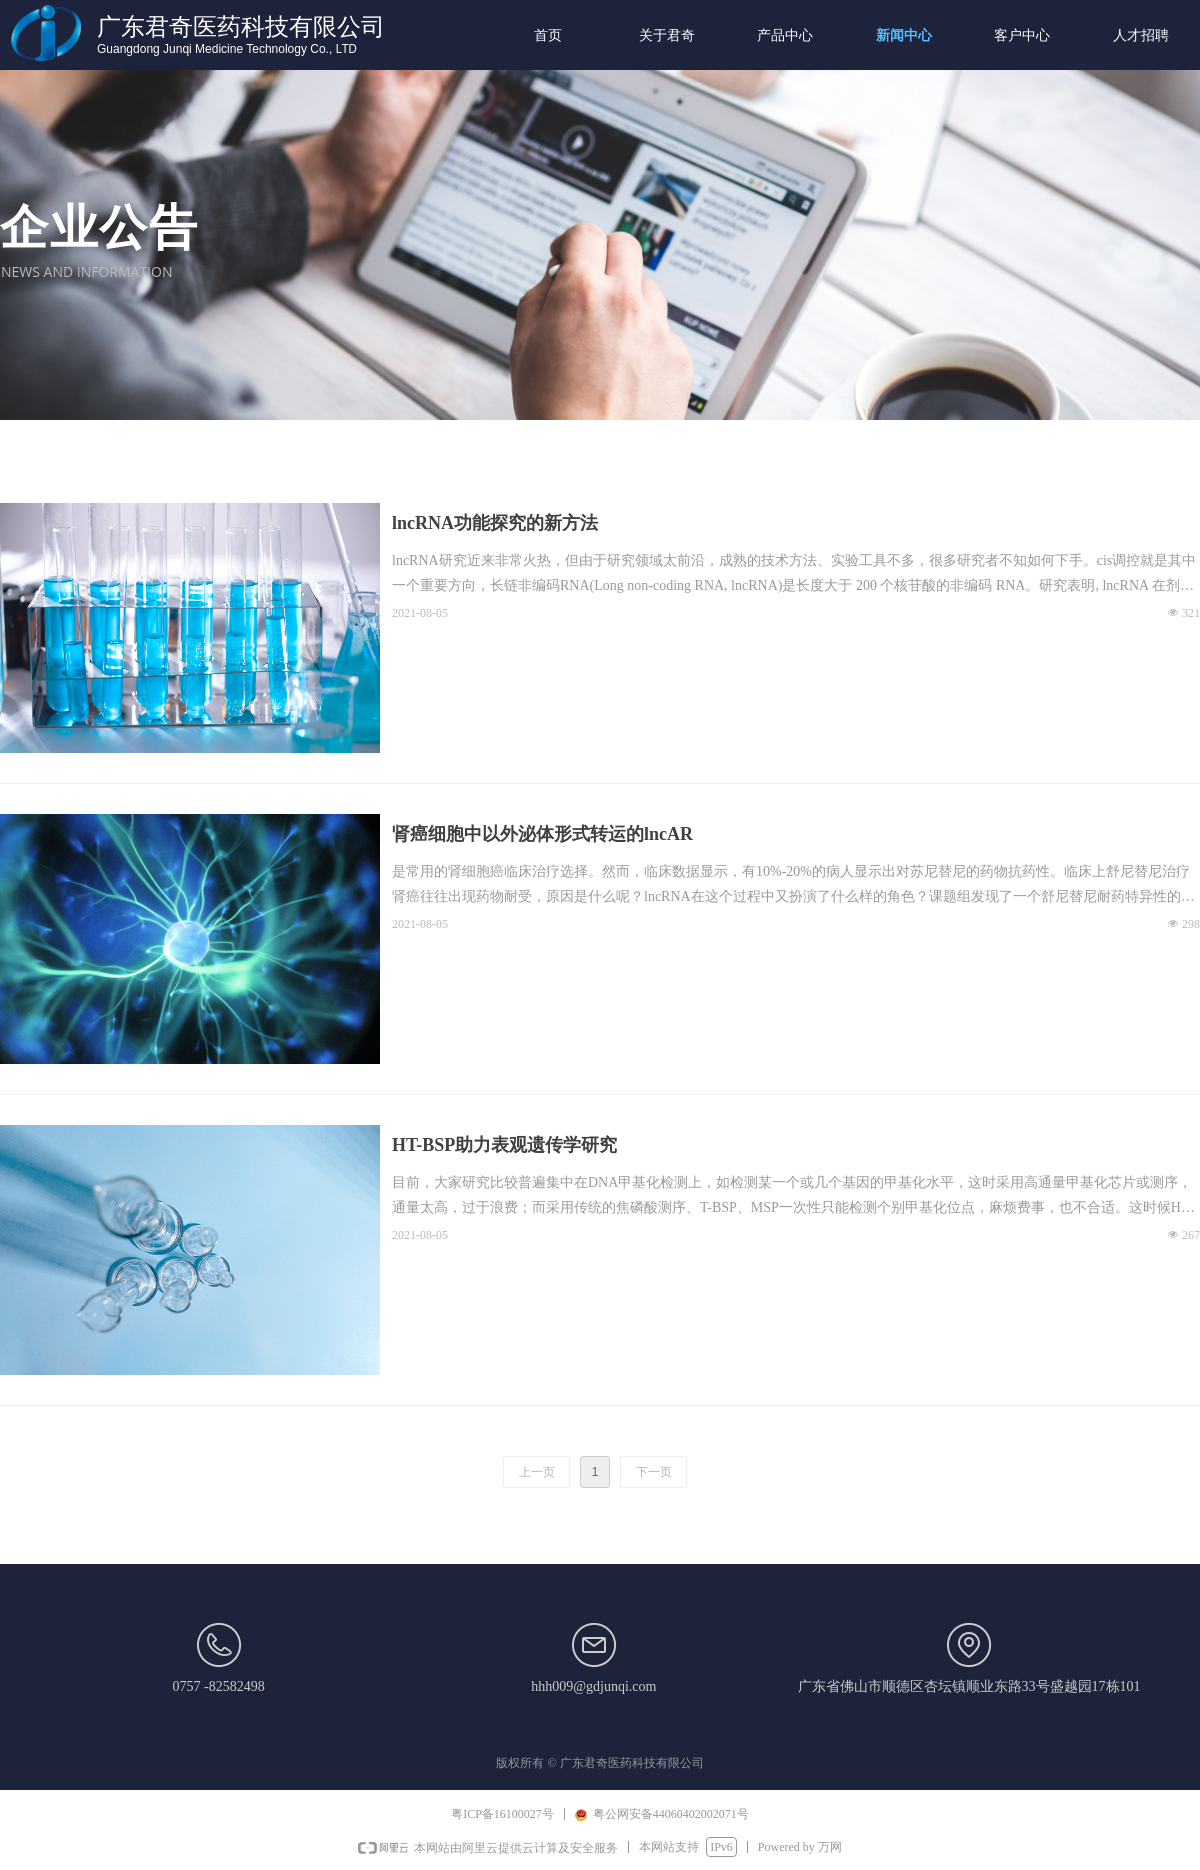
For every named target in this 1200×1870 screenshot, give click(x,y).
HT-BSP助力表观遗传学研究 (504, 1145)
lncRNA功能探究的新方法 (495, 523)
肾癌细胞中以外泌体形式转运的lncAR (542, 834)
